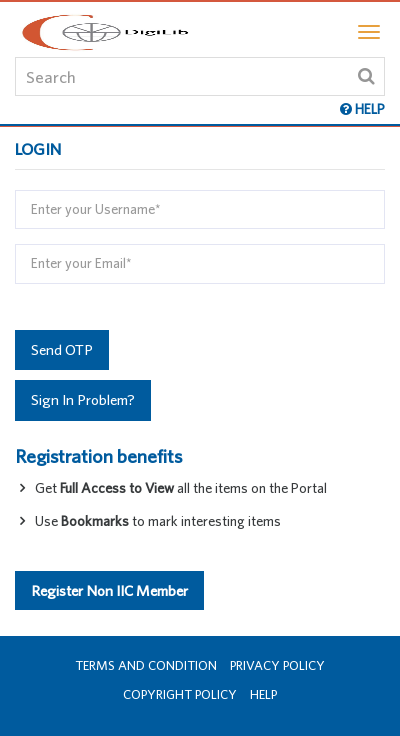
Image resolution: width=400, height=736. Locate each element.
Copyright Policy (180, 694)
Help (263, 694)
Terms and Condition (146, 665)
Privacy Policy (277, 665)
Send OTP (62, 349)
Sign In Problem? (83, 399)
